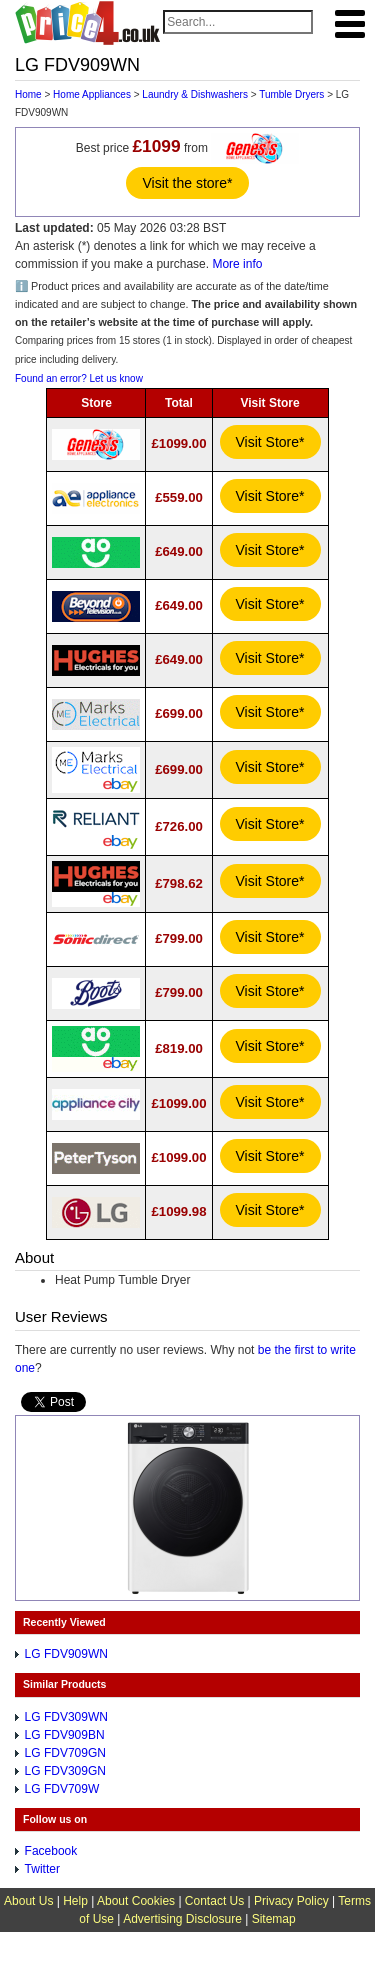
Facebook (51, 1851)
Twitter (42, 1869)
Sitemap (274, 1919)
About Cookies (136, 1901)
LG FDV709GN (65, 1753)
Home (28, 94)
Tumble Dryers (291, 94)
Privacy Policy (291, 1901)
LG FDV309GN (65, 1771)
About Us (28, 1901)
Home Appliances (92, 94)
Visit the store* (187, 183)
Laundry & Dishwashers (195, 94)
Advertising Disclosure (182, 1919)
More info (237, 264)
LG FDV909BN (65, 1735)
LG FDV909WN (66, 1654)
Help (75, 1901)
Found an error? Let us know (79, 378)
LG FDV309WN (66, 1717)
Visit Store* (270, 442)
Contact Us (214, 1901)
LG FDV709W (62, 1789)
